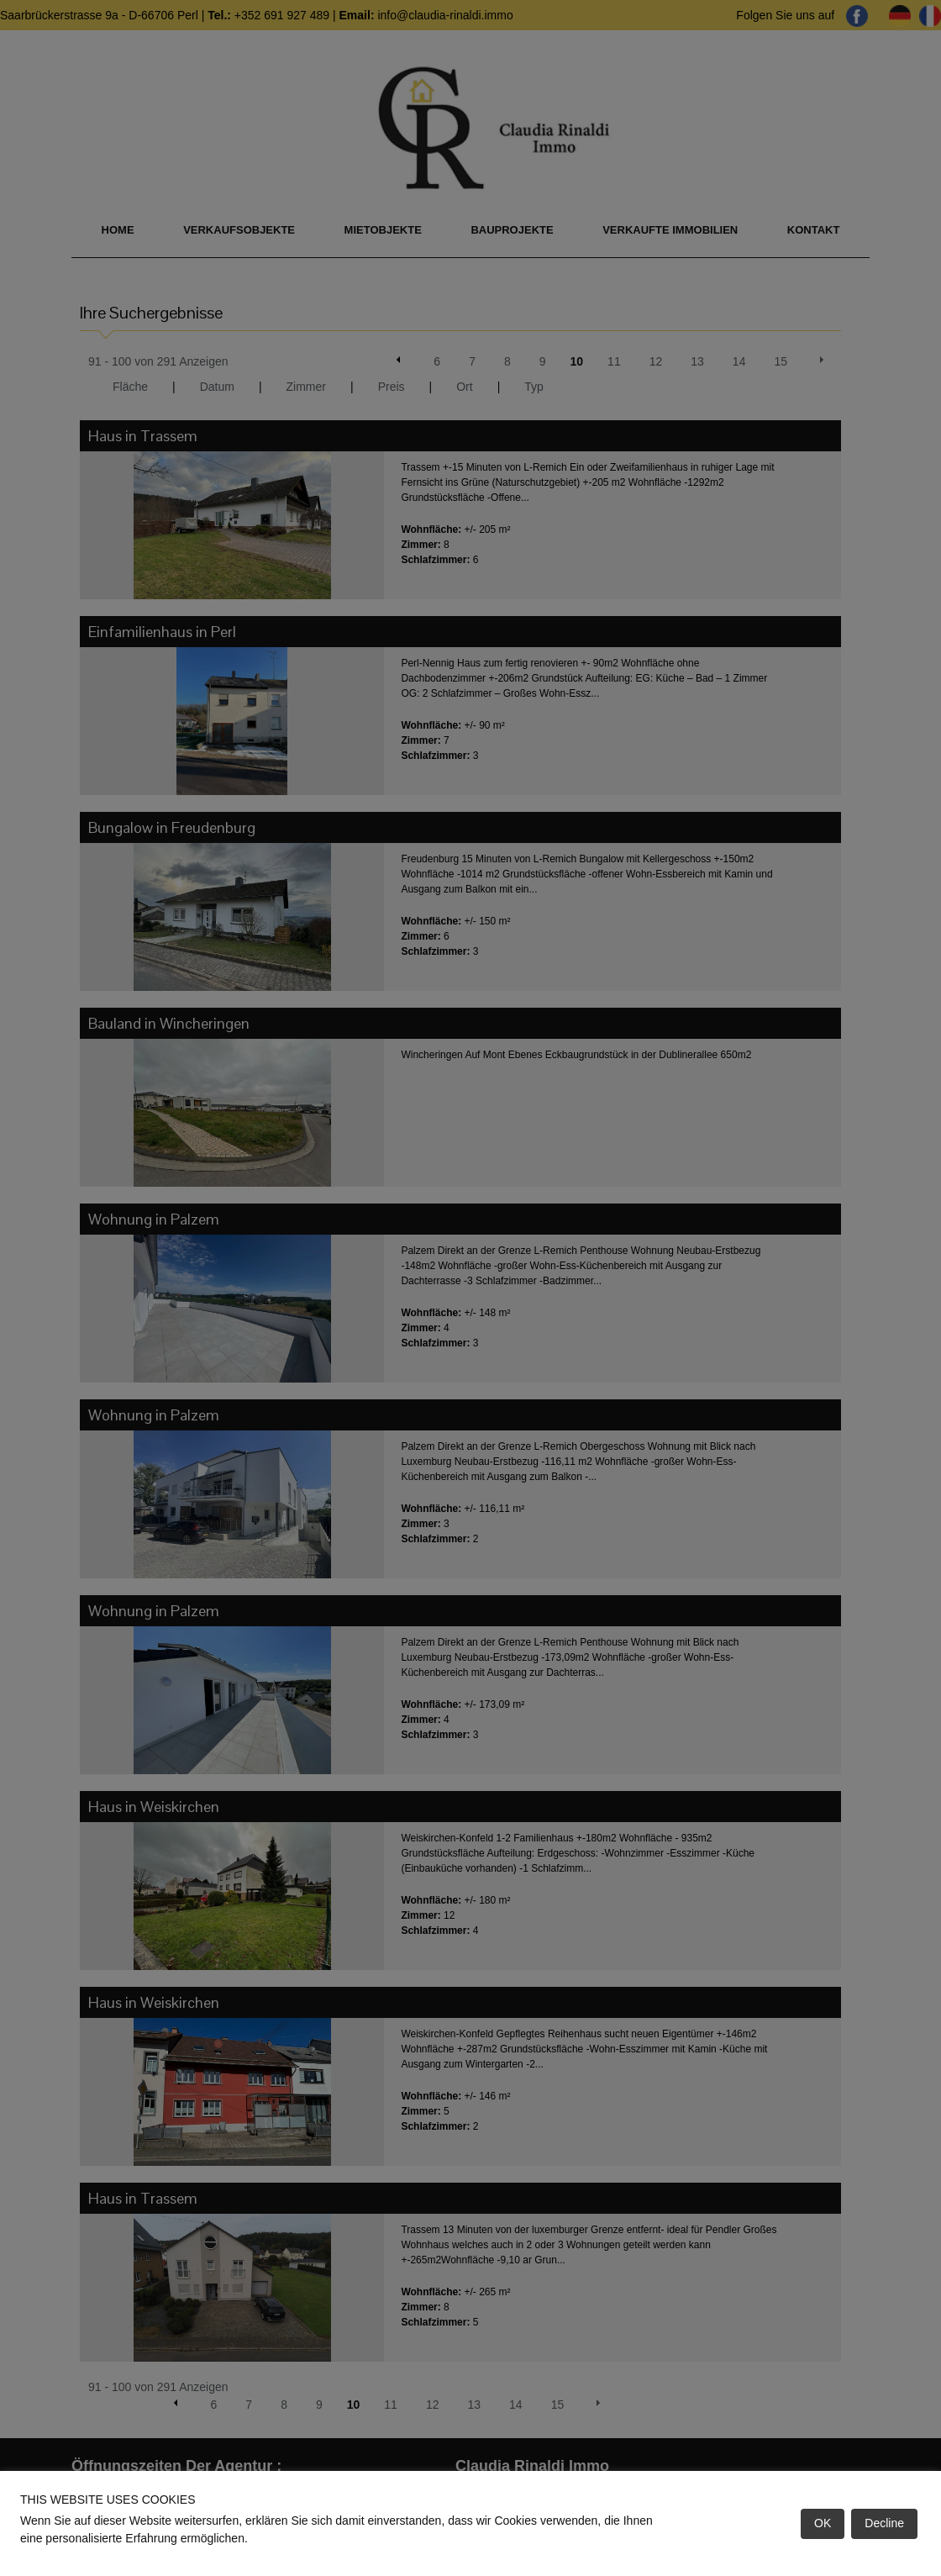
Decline (884, 2523)
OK (822, 2523)
